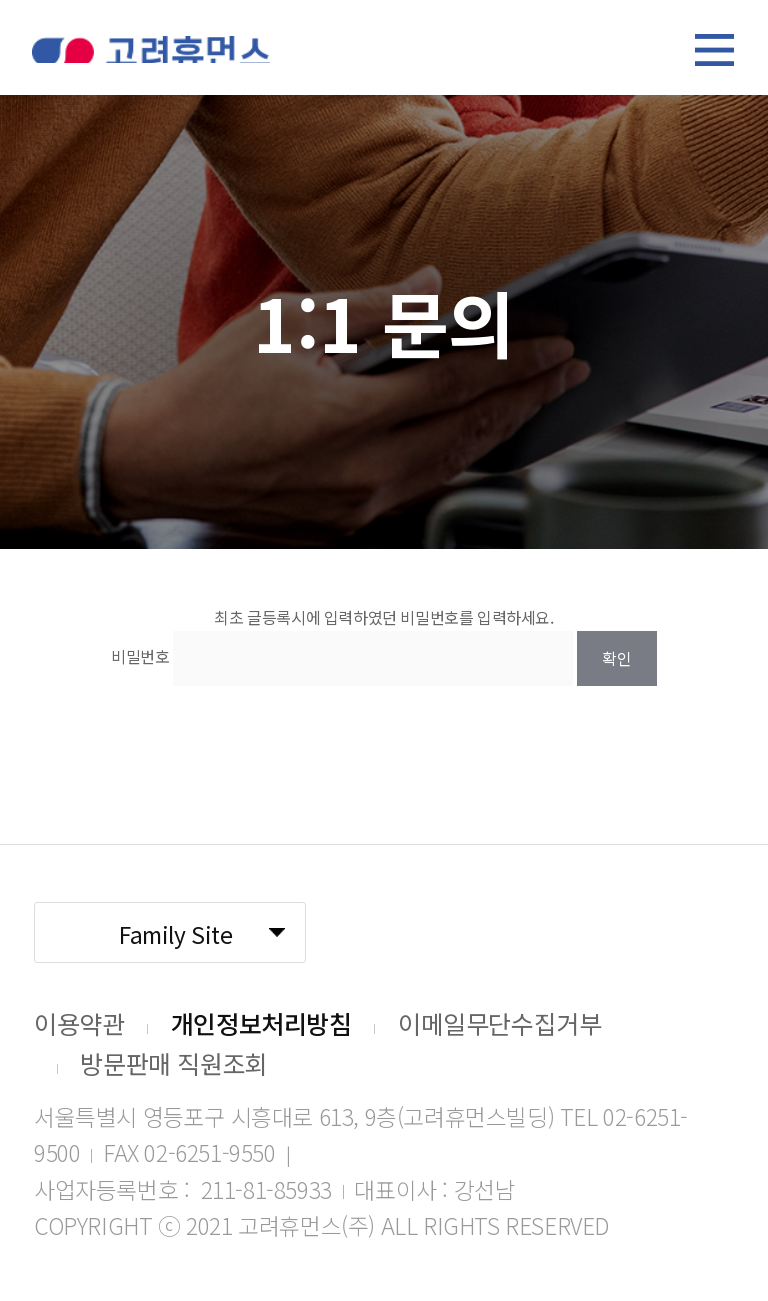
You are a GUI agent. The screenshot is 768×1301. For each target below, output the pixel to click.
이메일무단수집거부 (499, 1023)
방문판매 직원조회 (173, 1063)
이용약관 (79, 1023)
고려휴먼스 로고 (151, 49)
